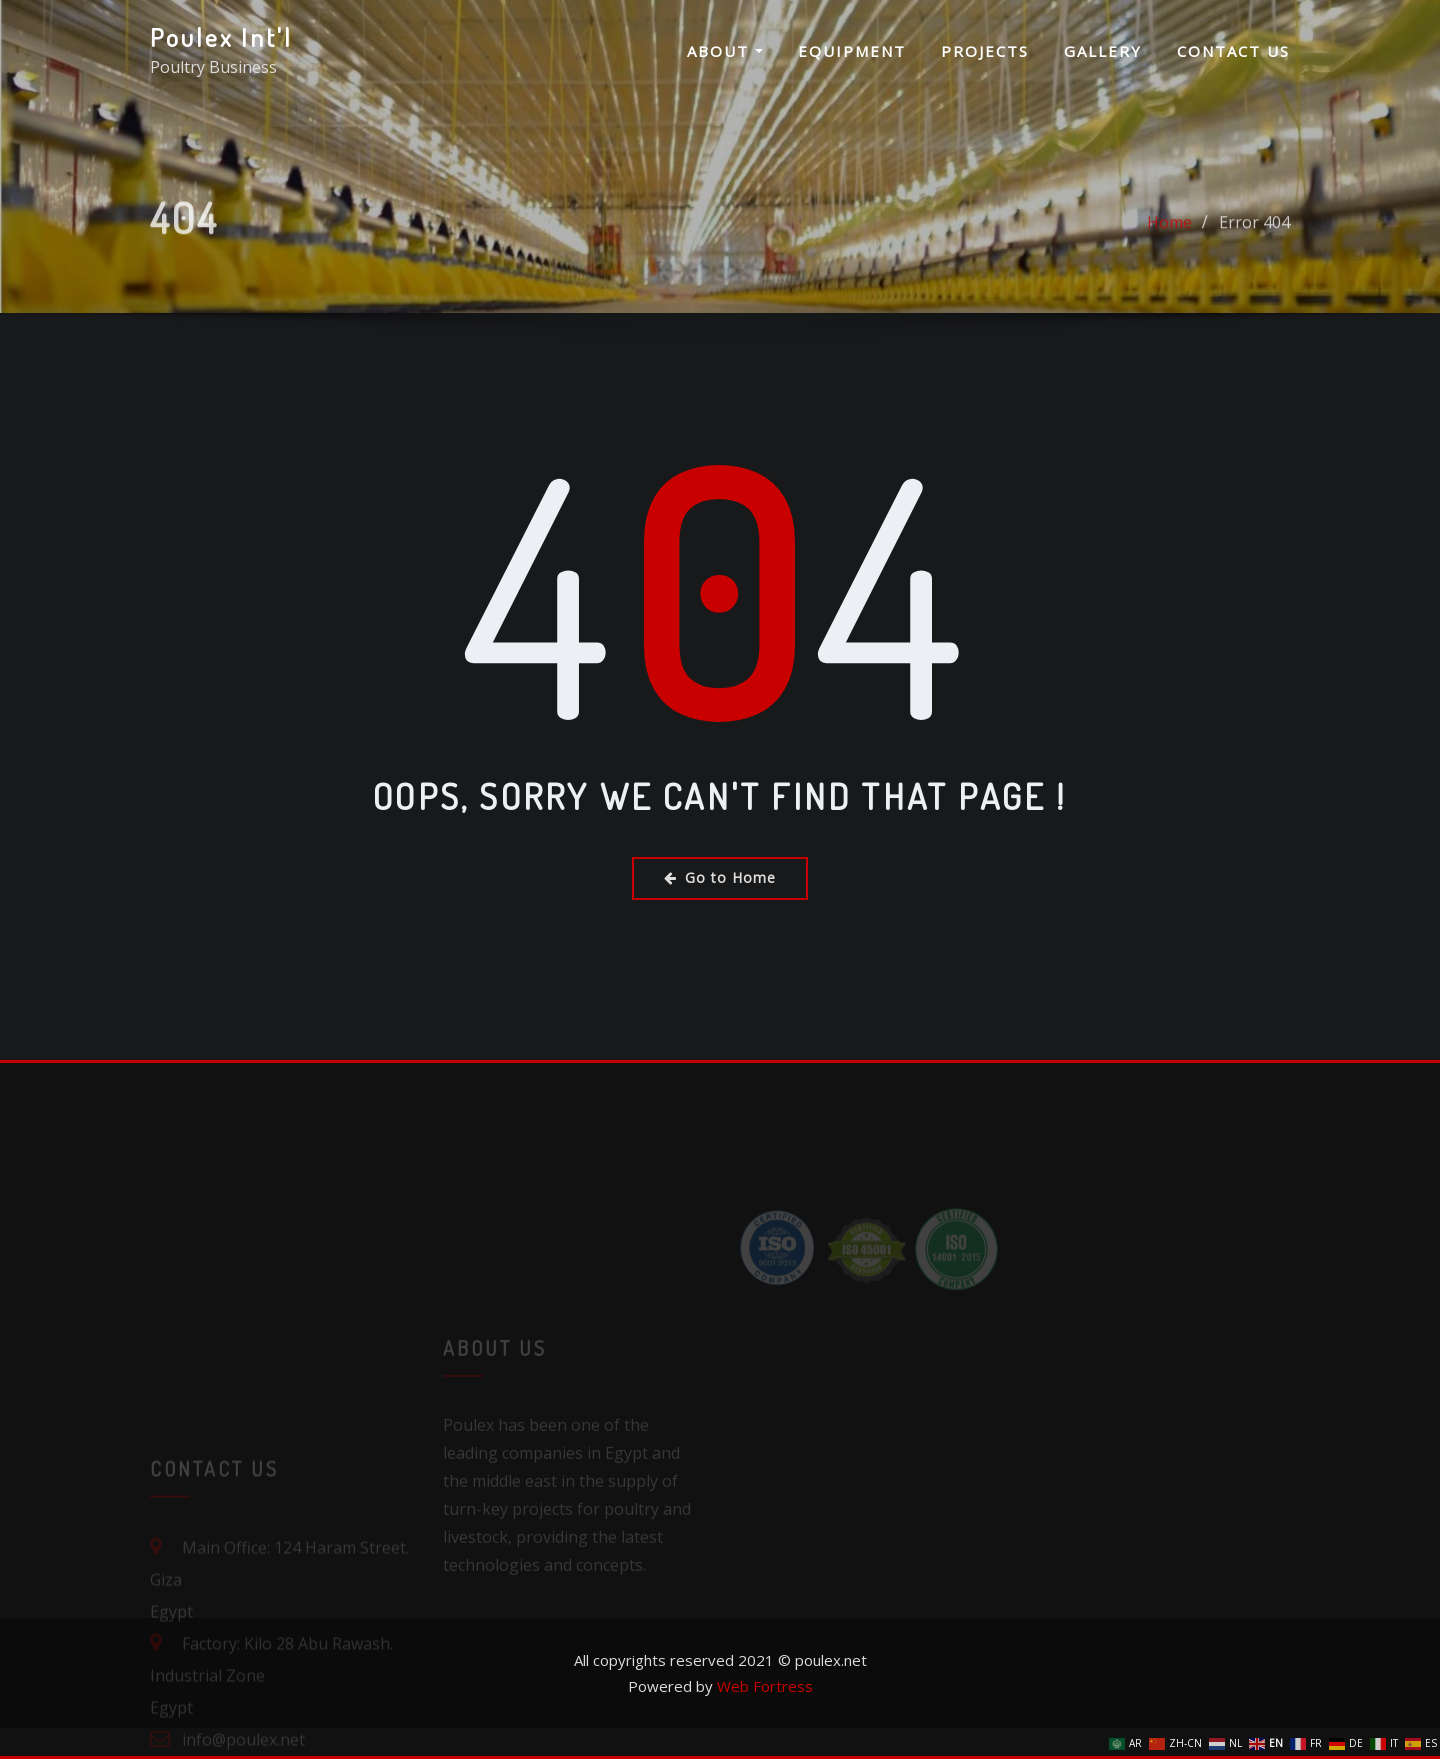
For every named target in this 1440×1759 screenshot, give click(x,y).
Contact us (1233, 51)
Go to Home (720, 877)
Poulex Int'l (221, 37)
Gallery (1103, 51)
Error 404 (1254, 240)
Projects (985, 51)
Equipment (852, 51)
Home (1169, 240)
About (725, 51)
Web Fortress (765, 1686)
